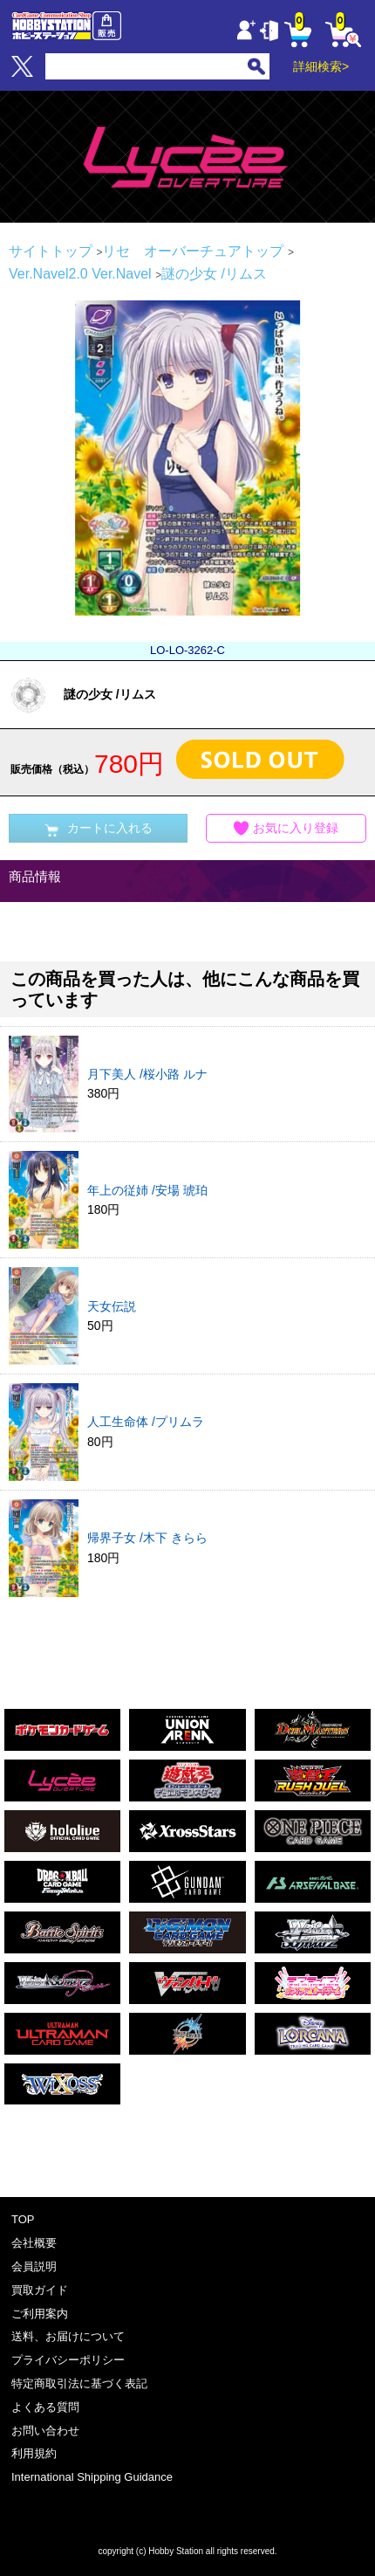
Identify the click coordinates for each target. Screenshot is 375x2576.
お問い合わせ (45, 2430)
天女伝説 (111, 1306)
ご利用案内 (39, 2313)
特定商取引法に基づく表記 (79, 2383)
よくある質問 (45, 2407)
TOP (23, 2219)
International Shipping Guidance (92, 2476)
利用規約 (34, 2453)
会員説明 (34, 2266)
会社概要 (34, 2242)
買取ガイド (39, 2290)
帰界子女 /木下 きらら (147, 1538)
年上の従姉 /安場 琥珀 (147, 1190)
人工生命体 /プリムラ (145, 1422)
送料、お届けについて (68, 2336)
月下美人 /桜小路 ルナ (147, 1074)
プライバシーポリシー (68, 2359)
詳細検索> (321, 66)
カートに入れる (98, 828)
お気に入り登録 (286, 828)
